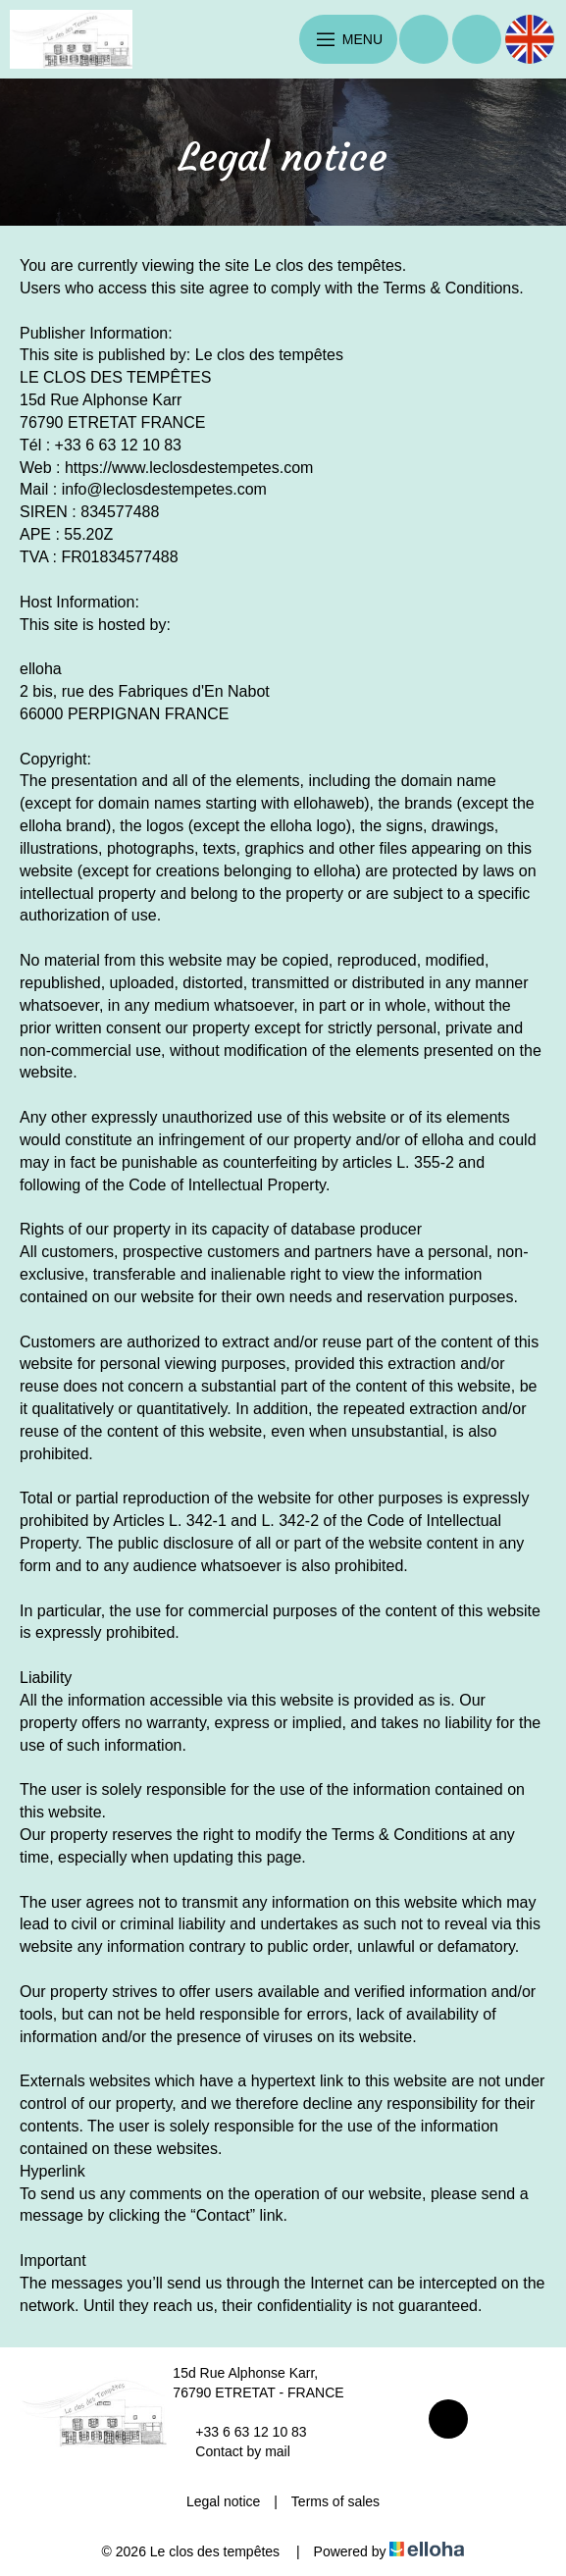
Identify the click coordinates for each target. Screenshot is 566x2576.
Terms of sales (335, 2501)
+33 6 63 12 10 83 (239, 2432)
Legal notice (223, 2501)
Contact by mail (231, 2451)
